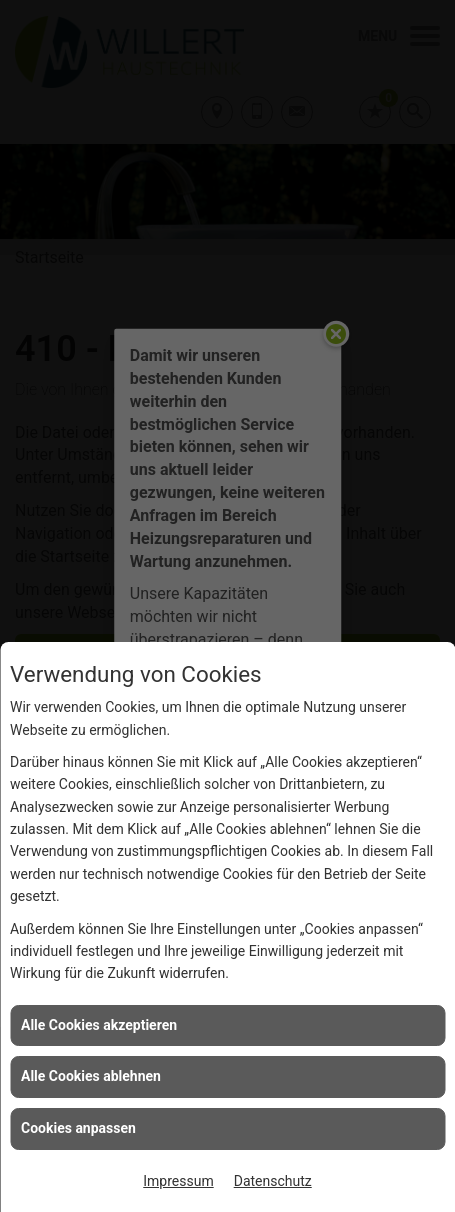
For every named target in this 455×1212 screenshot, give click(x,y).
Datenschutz (273, 1181)
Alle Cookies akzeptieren (99, 1025)
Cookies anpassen (78, 1128)
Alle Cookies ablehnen (91, 1076)
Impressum (178, 1181)
